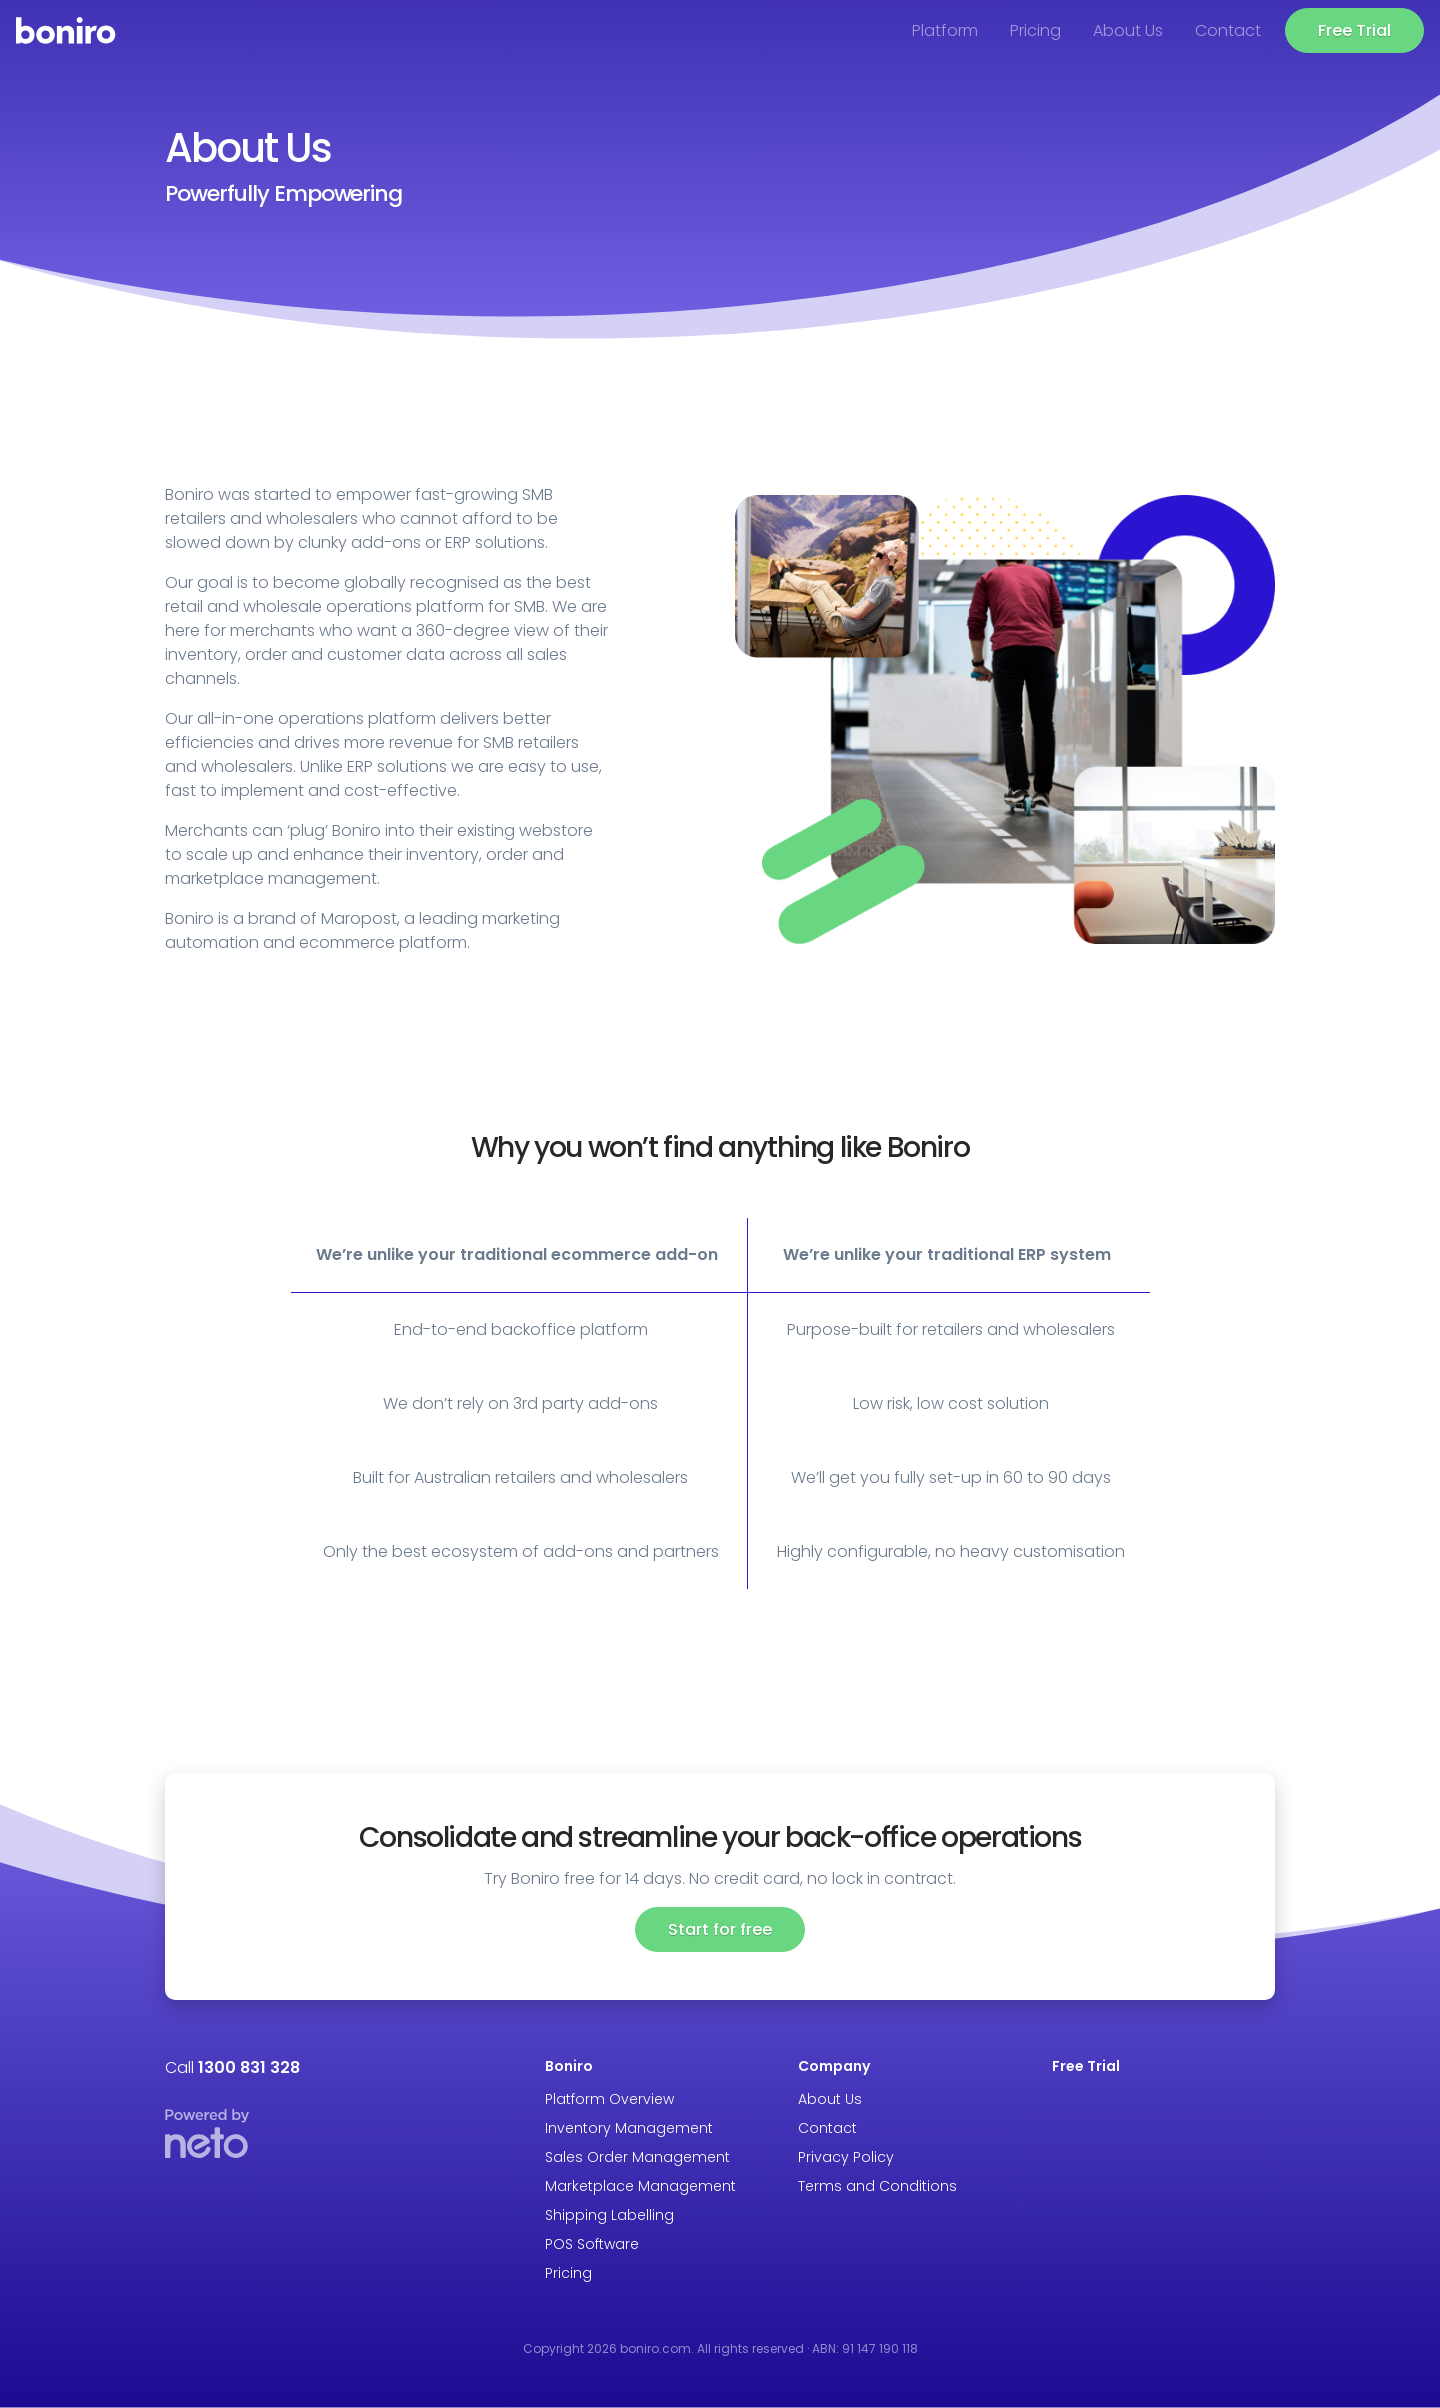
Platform (945, 30)
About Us (1128, 30)
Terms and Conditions (877, 2186)
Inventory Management (629, 2128)
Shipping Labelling (609, 2215)
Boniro (569, 2066)
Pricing (1035, 30)
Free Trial (1354, 30)
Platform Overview (609, 2099)
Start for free (720, 1929)
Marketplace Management (640, 2186)
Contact (1228, 30)
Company (834, 2066)
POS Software (592, 2244)
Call (232, 2067)
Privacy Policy (846, 2157)
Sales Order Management (637, 2157)
